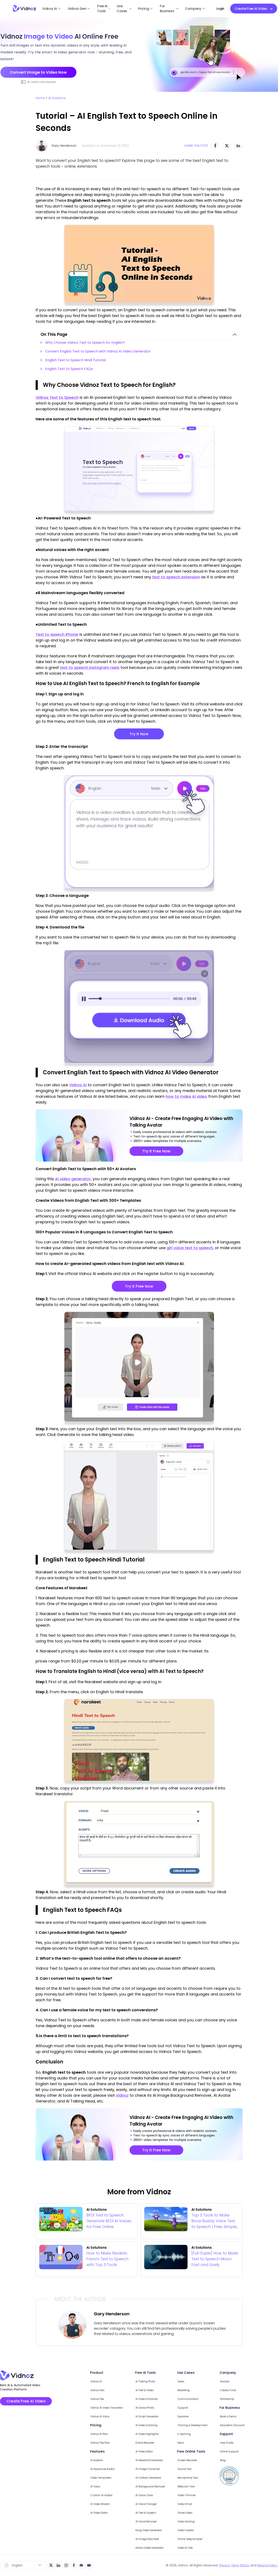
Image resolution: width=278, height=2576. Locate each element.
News (197, 2442)
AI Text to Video (153, 2389)
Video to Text (204, 2547)
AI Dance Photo (153, 2407)
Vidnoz (122, 2095)
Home (40, 98)
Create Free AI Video (26, 2401)
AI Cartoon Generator (159, 2477)
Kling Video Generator (159, 2530)
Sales (197, 2381)
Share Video (203, 2512)
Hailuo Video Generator (160, 2547)
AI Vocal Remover (155, 2521)
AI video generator (73, 1178)
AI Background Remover (160, 2486)
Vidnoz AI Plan (96, 2433)
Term (235, 2565)
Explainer (200, 2416)
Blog (249, 2460)
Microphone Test (207, 2477)
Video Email (202, 2503)
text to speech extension (176, 577)
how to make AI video (186, 1096)
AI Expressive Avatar (101, 2468)
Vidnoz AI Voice (97, 2416)
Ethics (244, 2565)
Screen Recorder (206, 2460)
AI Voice (91, 2486)
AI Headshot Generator (160, 2460)
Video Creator (204, 2530)
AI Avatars (93, 2460)
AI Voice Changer (155, 2503)
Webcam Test (204, 2486)
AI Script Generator (156, 2416)
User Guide (254, 2442)
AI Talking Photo (154, 2381)
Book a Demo (257, 2416)
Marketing (201, 2389)
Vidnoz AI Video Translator (106, 2407)
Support (199, 2407)
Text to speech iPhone (57, 634)
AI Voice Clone (153, 2495)
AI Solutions (57, 98)
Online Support (258, 2451)
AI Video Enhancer (156, 2398)
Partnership (255, 2398)
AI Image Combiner (156, 2468)
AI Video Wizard (97, 2503)
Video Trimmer (205, 2495)
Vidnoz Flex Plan (98, 2442)
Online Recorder (154, 2442)
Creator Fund (256, 2389)
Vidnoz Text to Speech (57, 397)
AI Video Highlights (156, 2433)
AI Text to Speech (155, 2512)
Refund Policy (267, 2565)
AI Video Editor (96, 2512)
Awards (252, 2381)
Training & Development (213, 2424)
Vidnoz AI (49, 8)
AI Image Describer (156, 2538)
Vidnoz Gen (77, 8)
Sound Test (202, 2468)
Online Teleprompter (210, 2538)
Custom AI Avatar (99, 2495)
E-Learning (201, 2433)
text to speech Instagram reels (89, 667)
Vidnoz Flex (94, 2398)
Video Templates (99, 2477)
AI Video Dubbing (155, 2424)
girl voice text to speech (190, 1247)
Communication (206, 2398)
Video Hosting (204, 2521)
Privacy (224, 2565)
